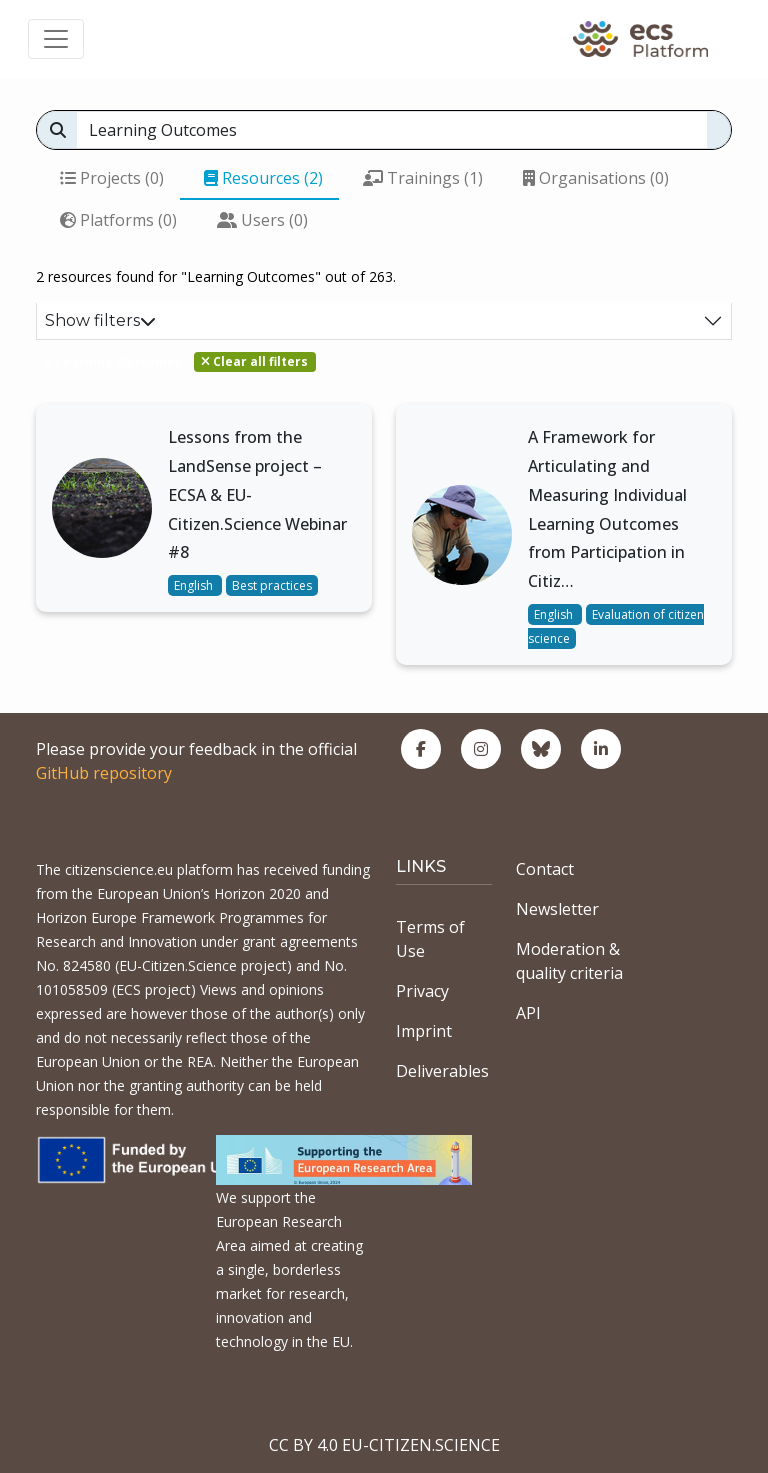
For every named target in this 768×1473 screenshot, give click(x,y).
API (528, 1013)
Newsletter (557, 909)
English (195, 585)
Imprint (424, 1031)
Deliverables (442, 1071)
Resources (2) (263, 178)
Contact (545, 869)
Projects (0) (112, 178)
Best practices (272, 585)
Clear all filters (254, 361)
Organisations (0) (596, 178)
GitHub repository (104, 773)
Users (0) (262, 220)
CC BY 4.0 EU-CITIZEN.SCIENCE (384, 1445)
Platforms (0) (118, 220)
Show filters (100, 320)
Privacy (422, 991)
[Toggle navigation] (56, 39)
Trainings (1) (423, 178)
